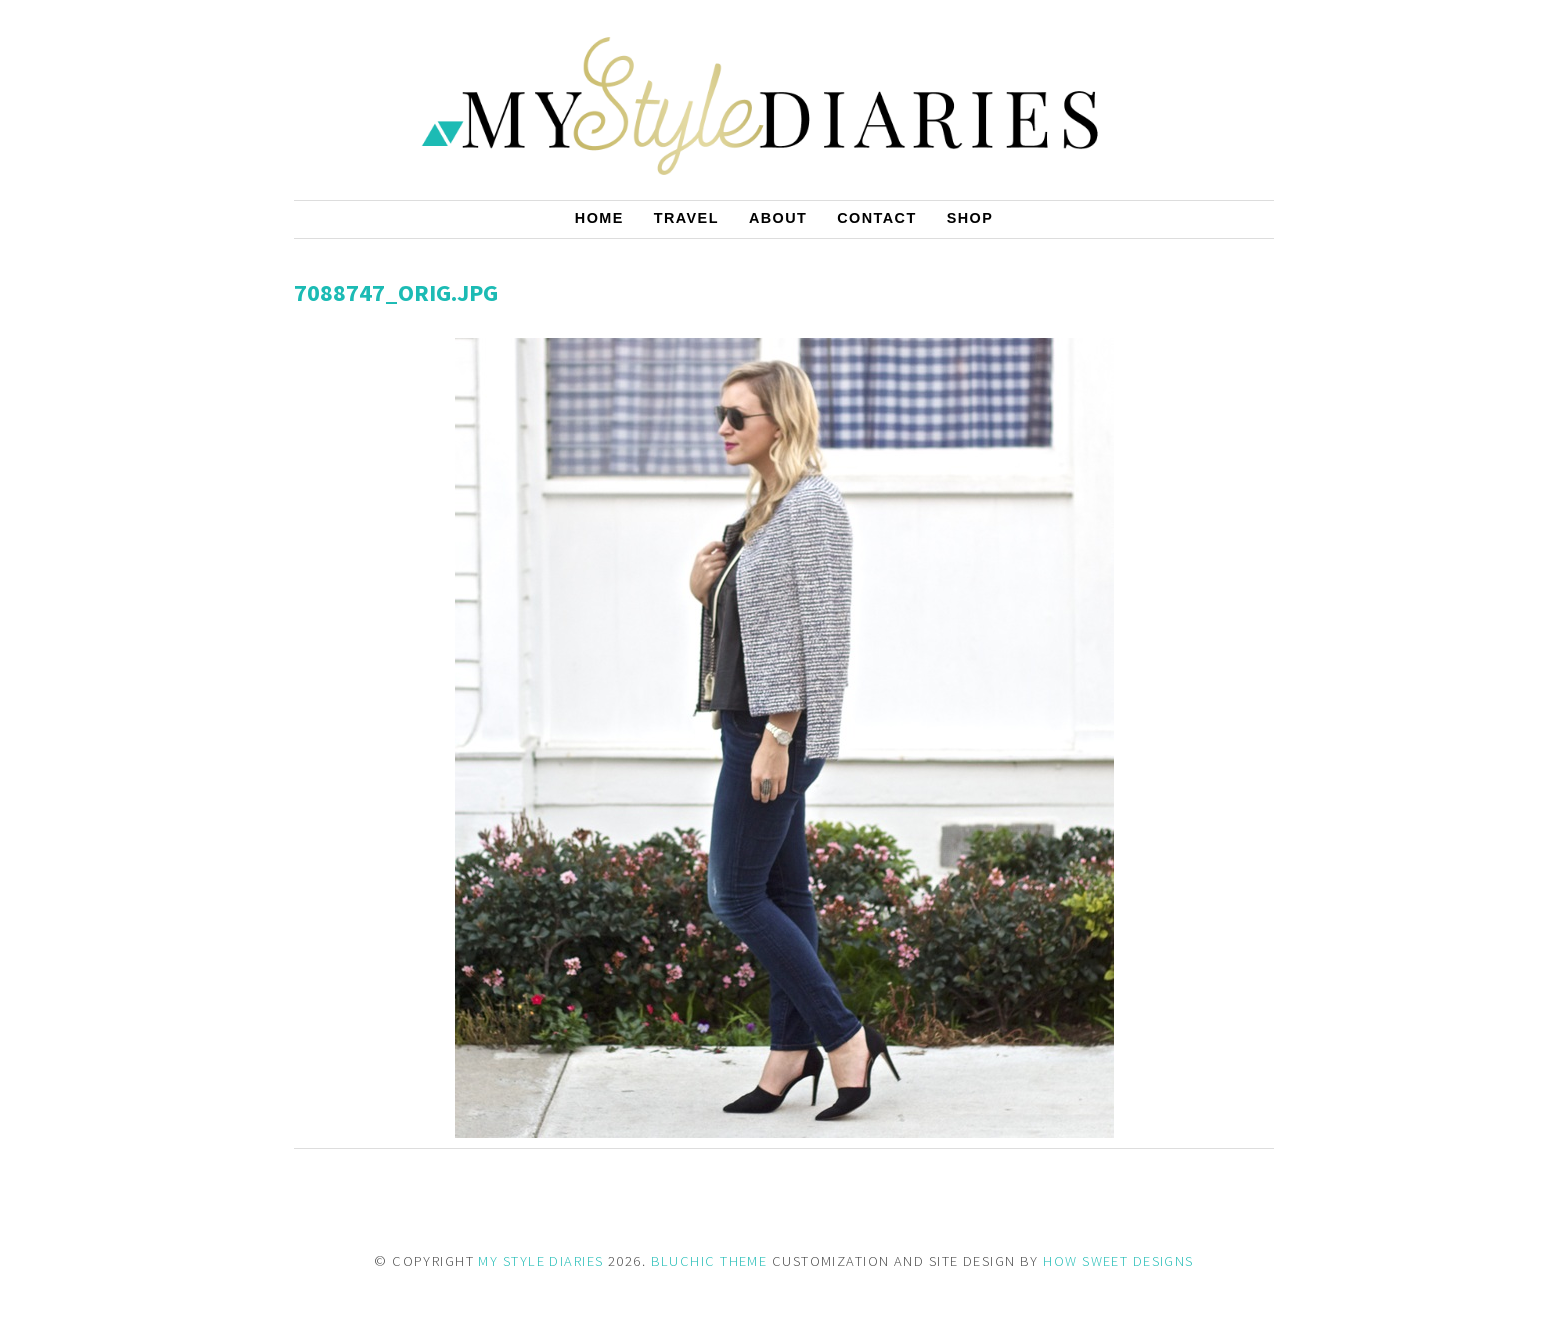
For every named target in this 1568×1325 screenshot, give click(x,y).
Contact (876, 218)
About (778, 218)
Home (599, 218)
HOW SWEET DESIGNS (1118, 1261)
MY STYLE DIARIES (540, 1261)
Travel (686, 218)
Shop (970, 218)
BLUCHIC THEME (709, 1261)
